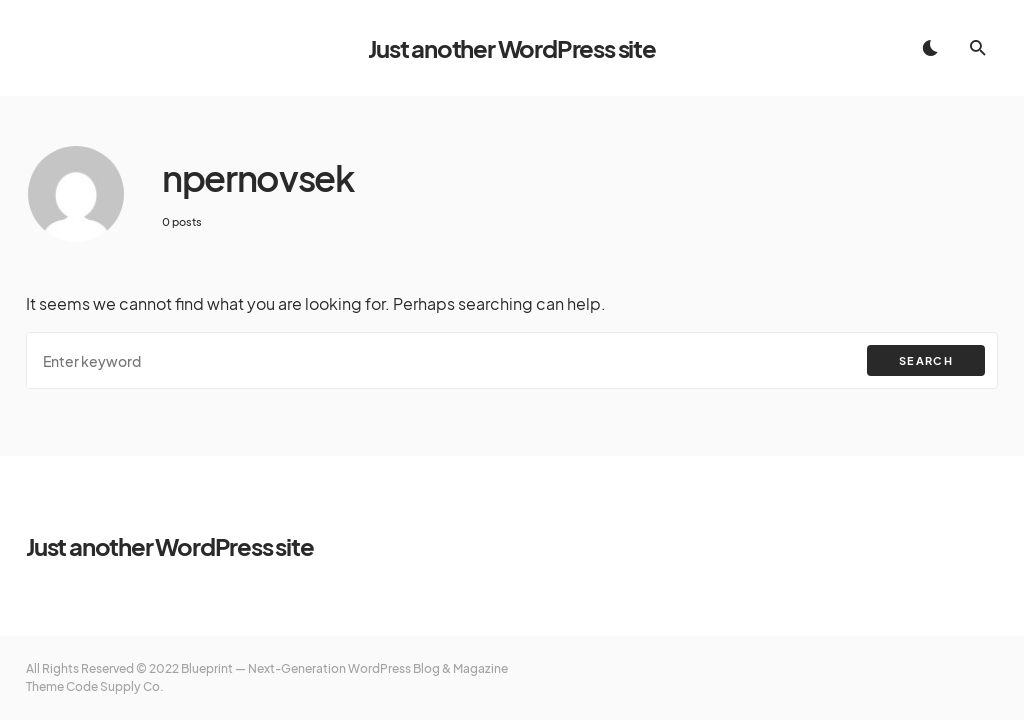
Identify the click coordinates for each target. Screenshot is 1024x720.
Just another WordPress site (512, 48)
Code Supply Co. (115, 686)
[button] (930, 48)
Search (926, 360)
